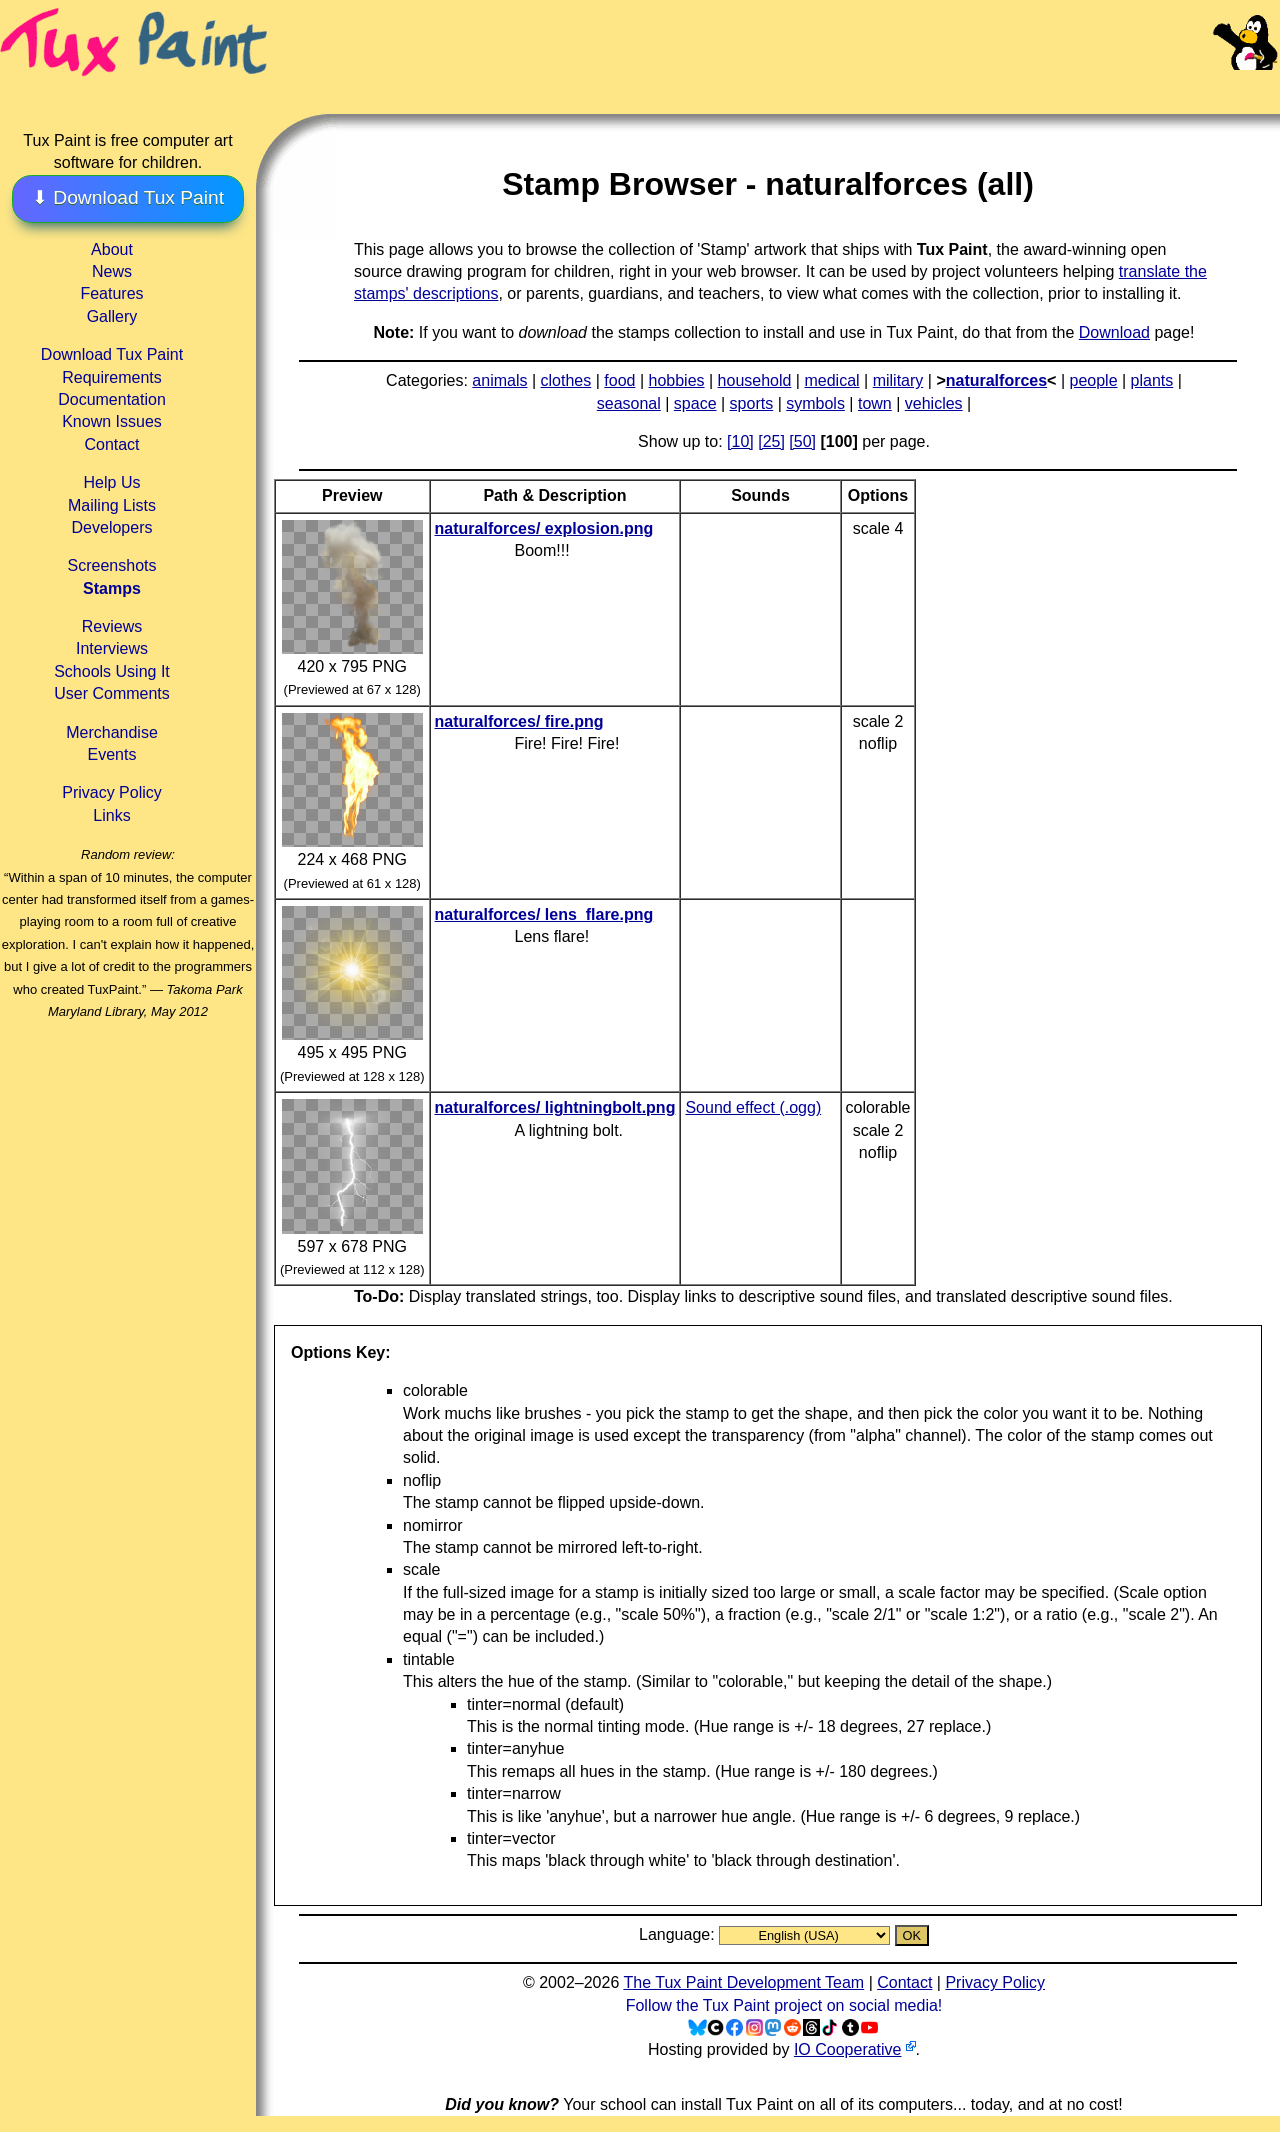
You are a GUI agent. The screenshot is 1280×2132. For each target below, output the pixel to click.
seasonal (629, 403)
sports (752, 403)
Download (1114, 332)
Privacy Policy (112, 792)
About (112, 249)
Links (111, 815)
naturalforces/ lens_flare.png (544, 914)
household (755, 380)
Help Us (112, 482)
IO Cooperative (848, 2049)
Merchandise (112, 732)
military (898, 380)
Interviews (112, 648)
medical (831, 380)
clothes (566, 380)
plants (1152, 380)
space (695, 403)
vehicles (934, 403)
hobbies (676, 380)
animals (499, 380)
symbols (815, 403)
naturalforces (996, 380)
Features (111, 293)
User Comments (112, 693)
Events (112, 754)
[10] (740, 441)
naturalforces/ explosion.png (544, 528)
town (875, 403)
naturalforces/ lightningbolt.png (555, 1107)
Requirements (112, 377)
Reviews (112, 626)
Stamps (112, 588)
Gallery (112, 316)
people (1093, 380)
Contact (111, 444)
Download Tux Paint (112, 354)
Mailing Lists (112, 505)
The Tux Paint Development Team (743, 1982)
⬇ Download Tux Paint (128, 197)
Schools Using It (112, 671)
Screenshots (112, 565)
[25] (771, 441)
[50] (802, 441)
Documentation (112, 399)
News (112, 271)
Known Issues (112, 421)
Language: (679, 1934)
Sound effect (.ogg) (753, 1107)
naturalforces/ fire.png (519, 721)
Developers (112, 527)
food (619, 380)
